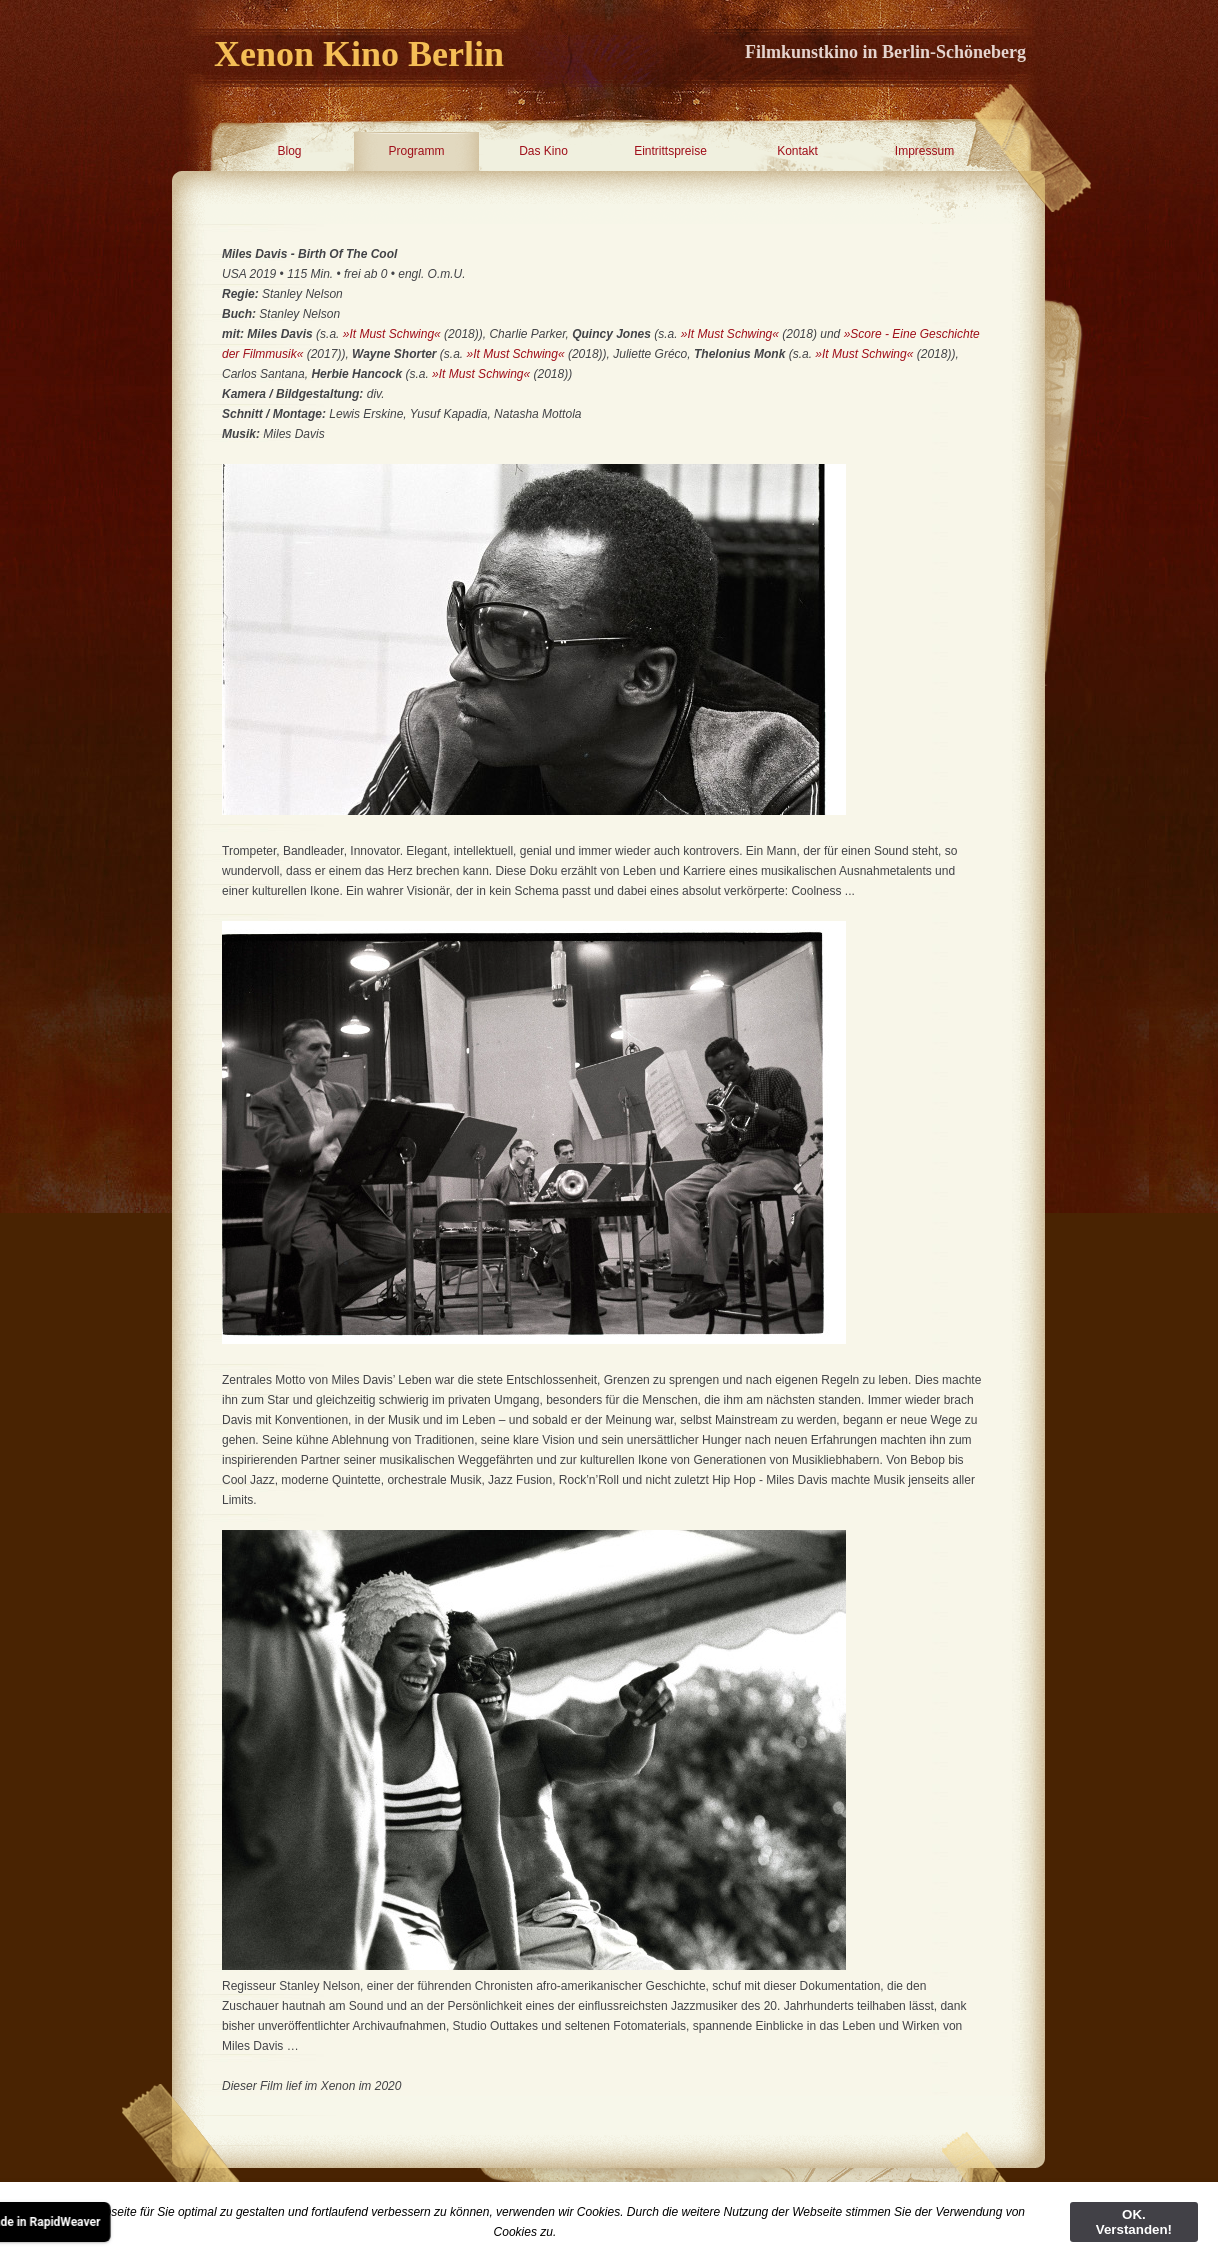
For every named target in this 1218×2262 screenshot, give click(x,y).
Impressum (924, 151)
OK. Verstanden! (1134, 2222)
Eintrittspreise (670, 151)
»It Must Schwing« (392, 334)
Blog (289, 151)
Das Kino (543, 151)
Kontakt (797, 151)
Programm (416, 151)
